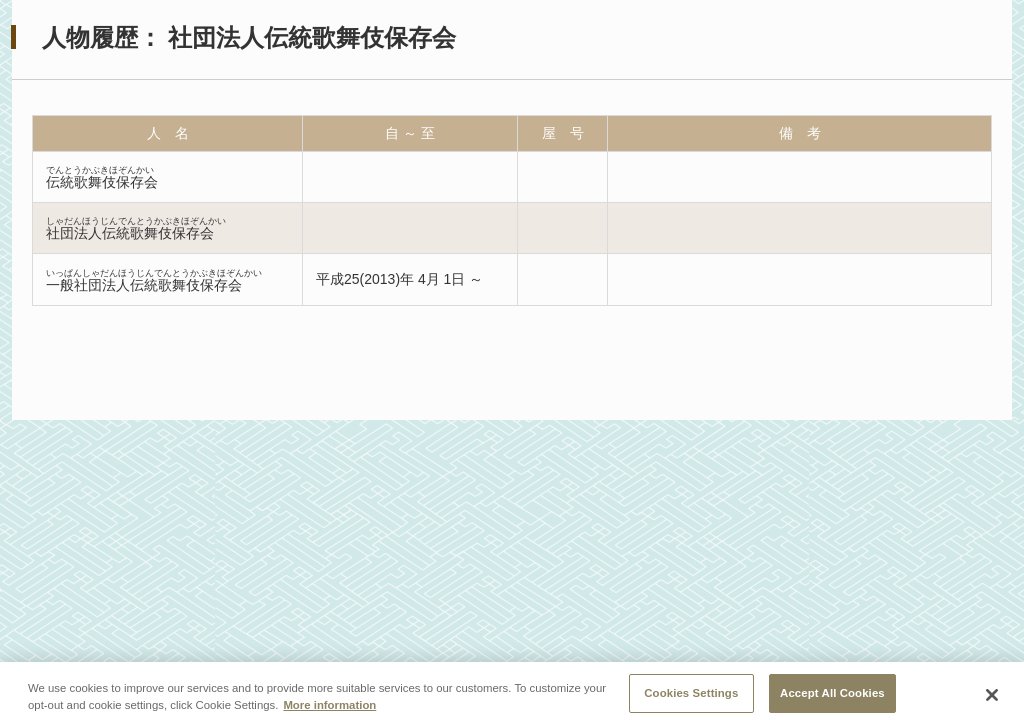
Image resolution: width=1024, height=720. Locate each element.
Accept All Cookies (832, 697)
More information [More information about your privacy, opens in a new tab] (329, 709)
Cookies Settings (691, 697)
